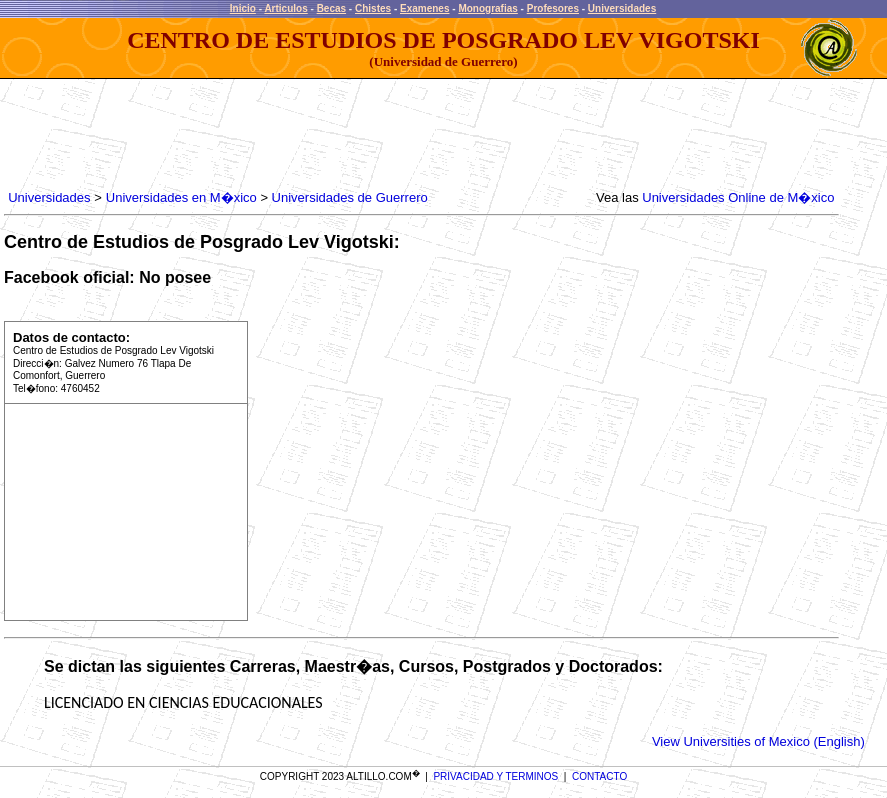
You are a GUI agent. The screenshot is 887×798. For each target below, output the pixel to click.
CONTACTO (599, 776)
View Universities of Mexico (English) (758, 741)
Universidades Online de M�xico (738, 197)
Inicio (243, 8)
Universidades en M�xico (181, 197)
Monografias (487, 8)
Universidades (622, 8)
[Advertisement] (368, 135)
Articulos (285, 8)
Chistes (373, 8)
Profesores (553, 8)
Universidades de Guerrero (350, 197)
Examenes (424, 8)
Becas (331, 8)
